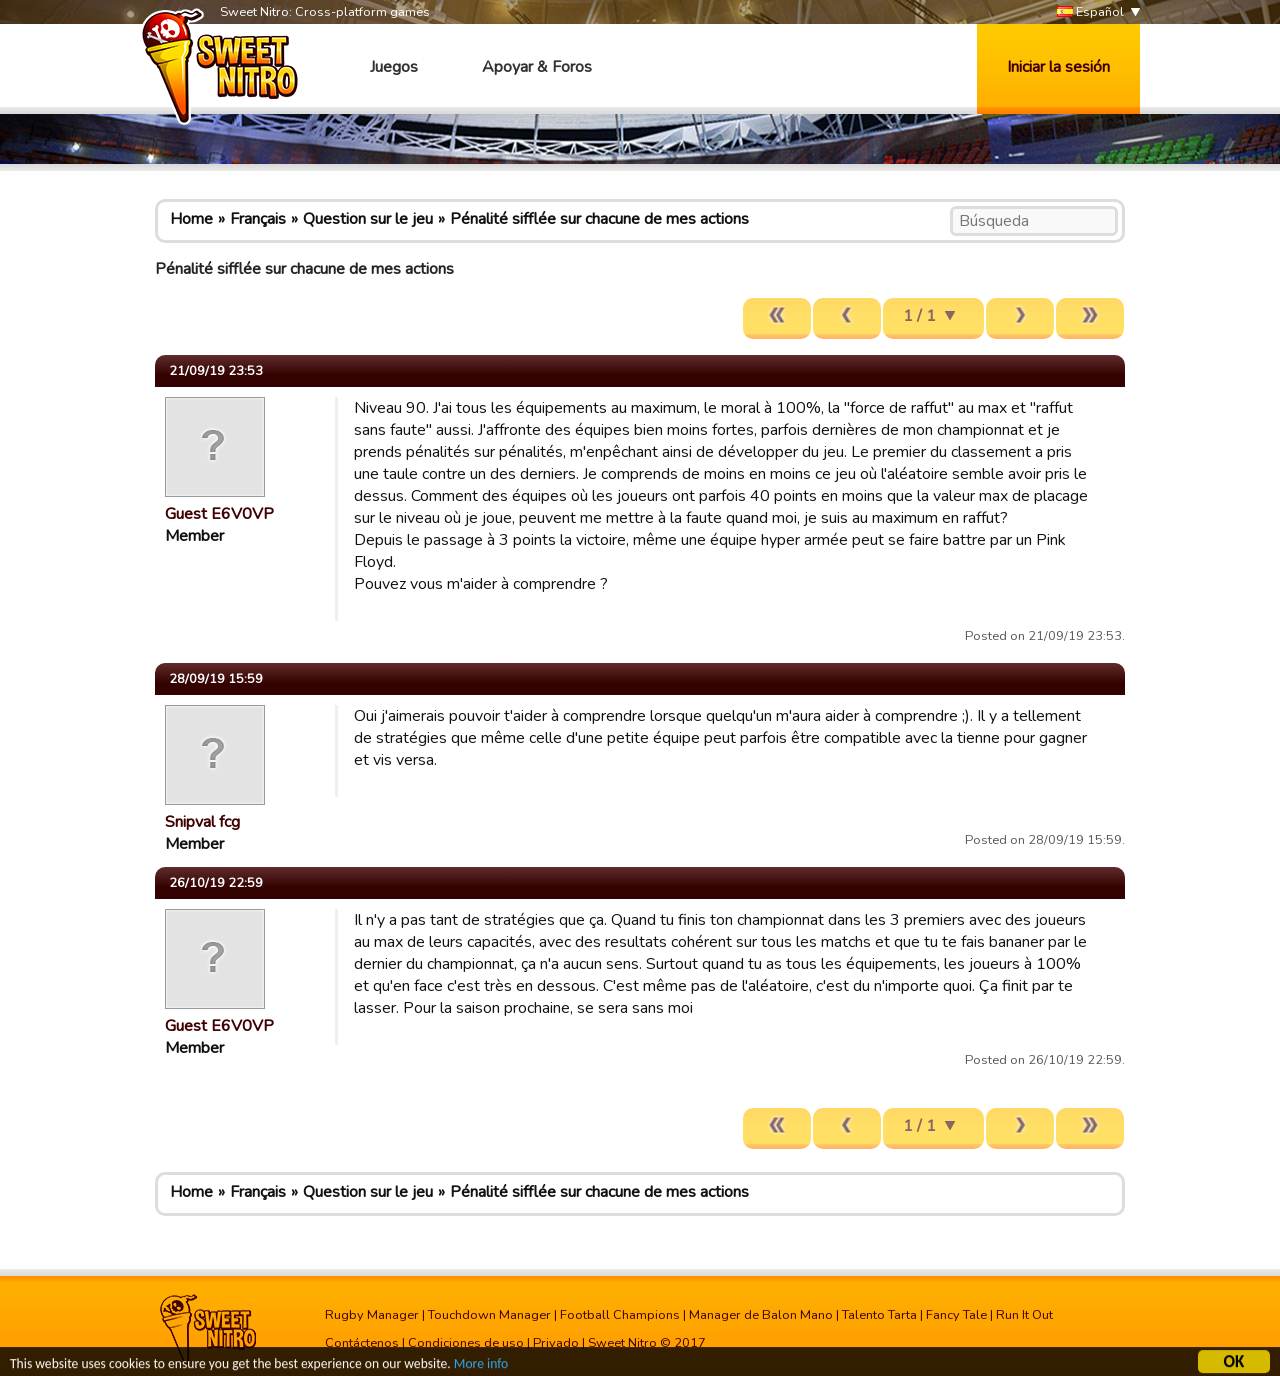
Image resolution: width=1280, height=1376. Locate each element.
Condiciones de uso (466, 1343)
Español (1090, 12)
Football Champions (620, 1315)
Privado (556, 1343)
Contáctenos (362, 1343)
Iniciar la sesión (1058, 67)
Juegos (394, 67)
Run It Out (1024, 1315)
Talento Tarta (879, 1315)
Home (191, 219)
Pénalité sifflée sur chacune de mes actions (599, 219)
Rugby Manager (372, 1315)
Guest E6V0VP (219, 514)
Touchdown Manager (489, 1315)
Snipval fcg (202, 822)
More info (481, 1366)
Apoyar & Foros (537, 67)
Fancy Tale (956, 1315)
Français (258, 219)
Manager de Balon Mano (761, 1315)
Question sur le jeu (368, 219)
